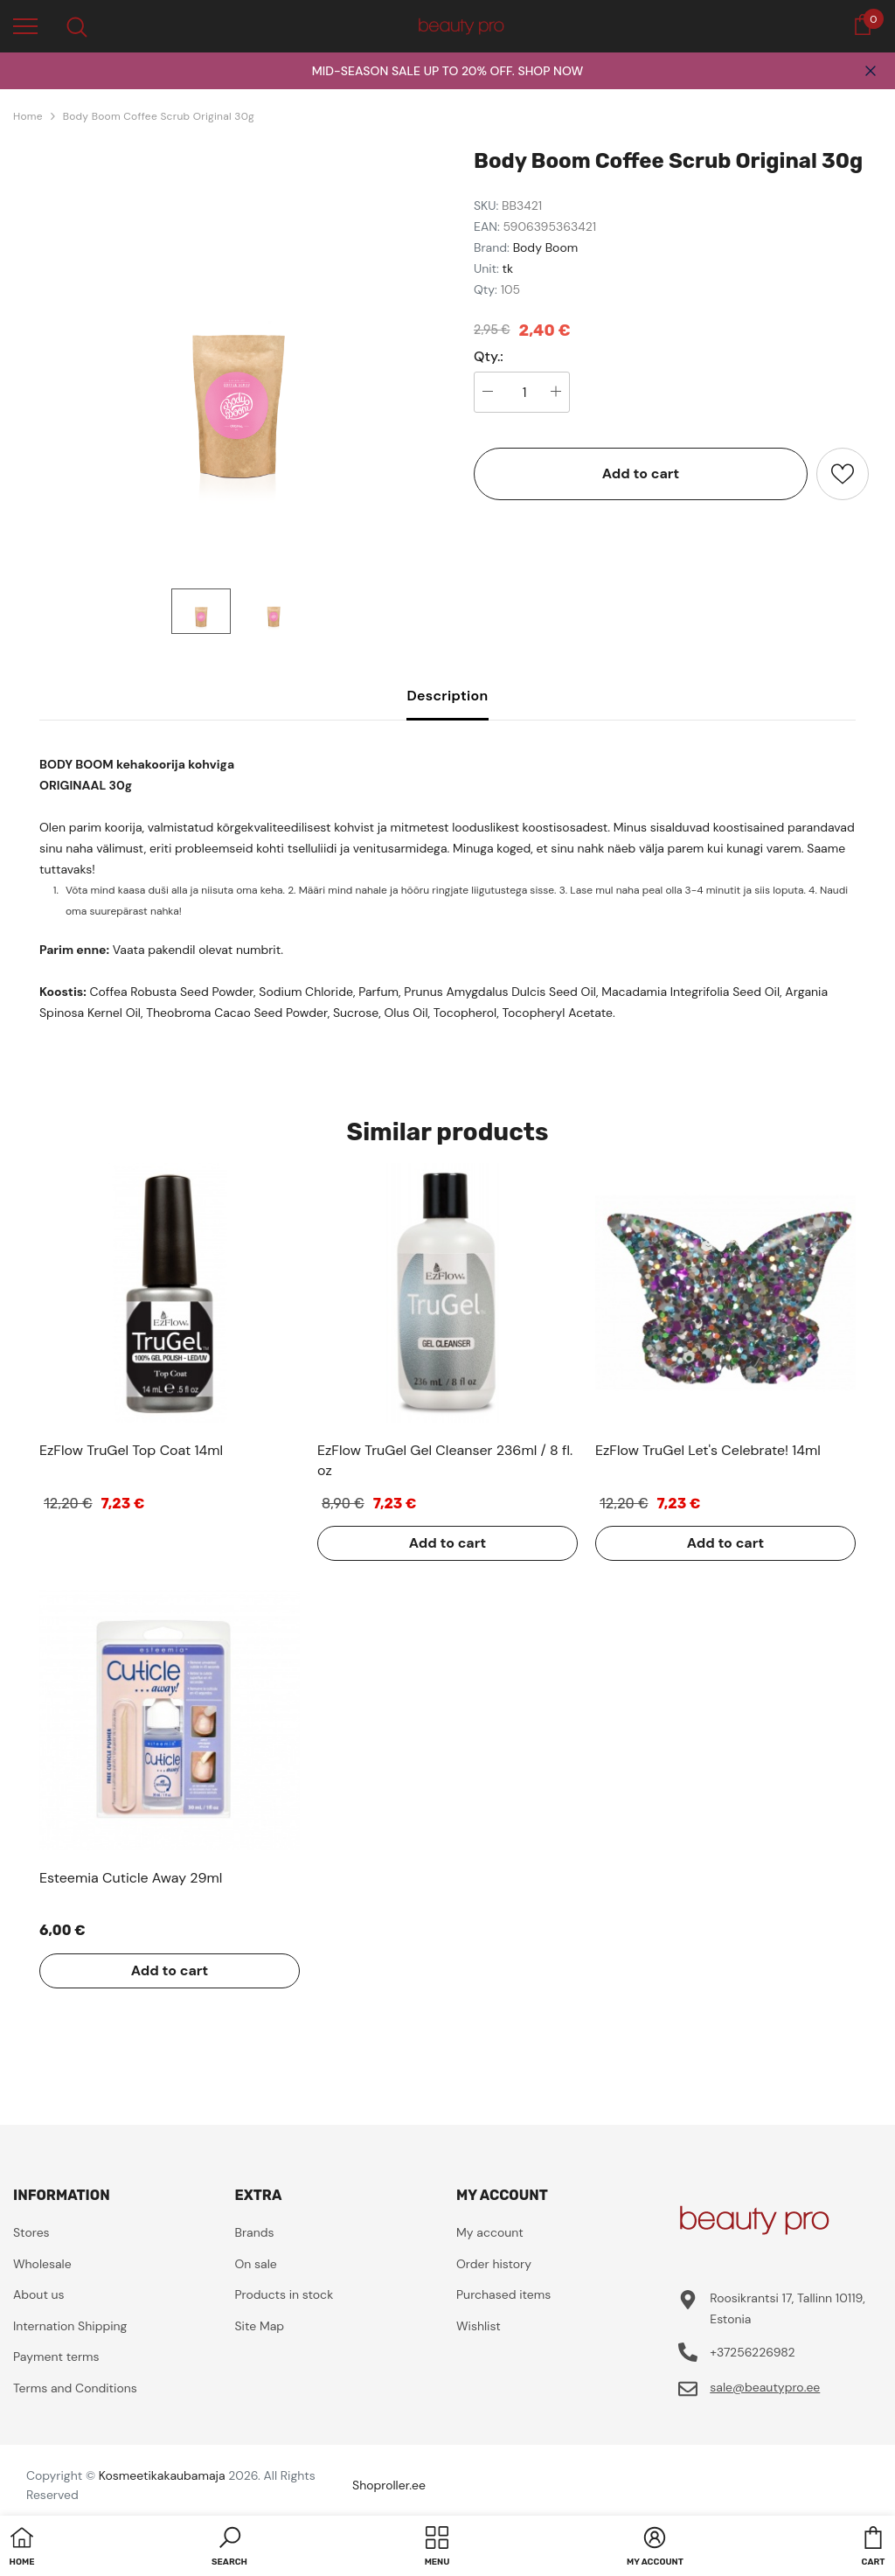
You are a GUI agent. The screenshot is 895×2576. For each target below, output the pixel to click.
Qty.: (488, 357)
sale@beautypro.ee (765, 2387)
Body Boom (546, 247)
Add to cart (641, 473)
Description (447, 695)
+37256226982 (752, 2352)
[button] (229, 2548)
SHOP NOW (550, 71)
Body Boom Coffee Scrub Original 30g (158, 116)
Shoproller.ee (389, 2485)
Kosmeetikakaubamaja (162, 2475)
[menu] (25, 25)
